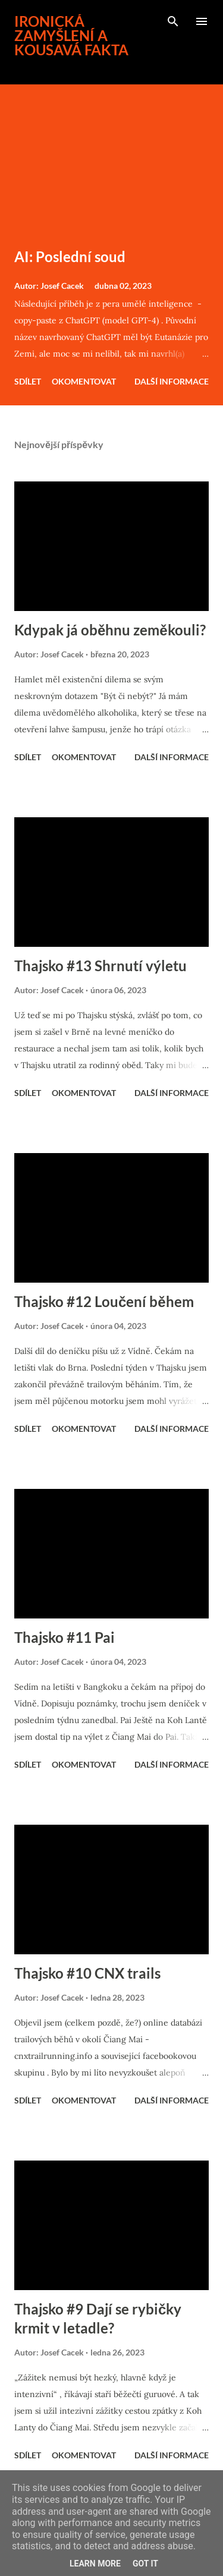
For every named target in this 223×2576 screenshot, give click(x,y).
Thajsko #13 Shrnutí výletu (100, 965)
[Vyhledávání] (173, 21)
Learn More (95, 2563)
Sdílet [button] (27, 381)
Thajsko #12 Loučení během (104, 1301)
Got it (145, 2563)
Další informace (171, 381)
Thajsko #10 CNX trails (87, 1973)
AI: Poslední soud (69, 256)
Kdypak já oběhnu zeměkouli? (110, 629)
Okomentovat (84, 381)
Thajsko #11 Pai (64, 1637)
